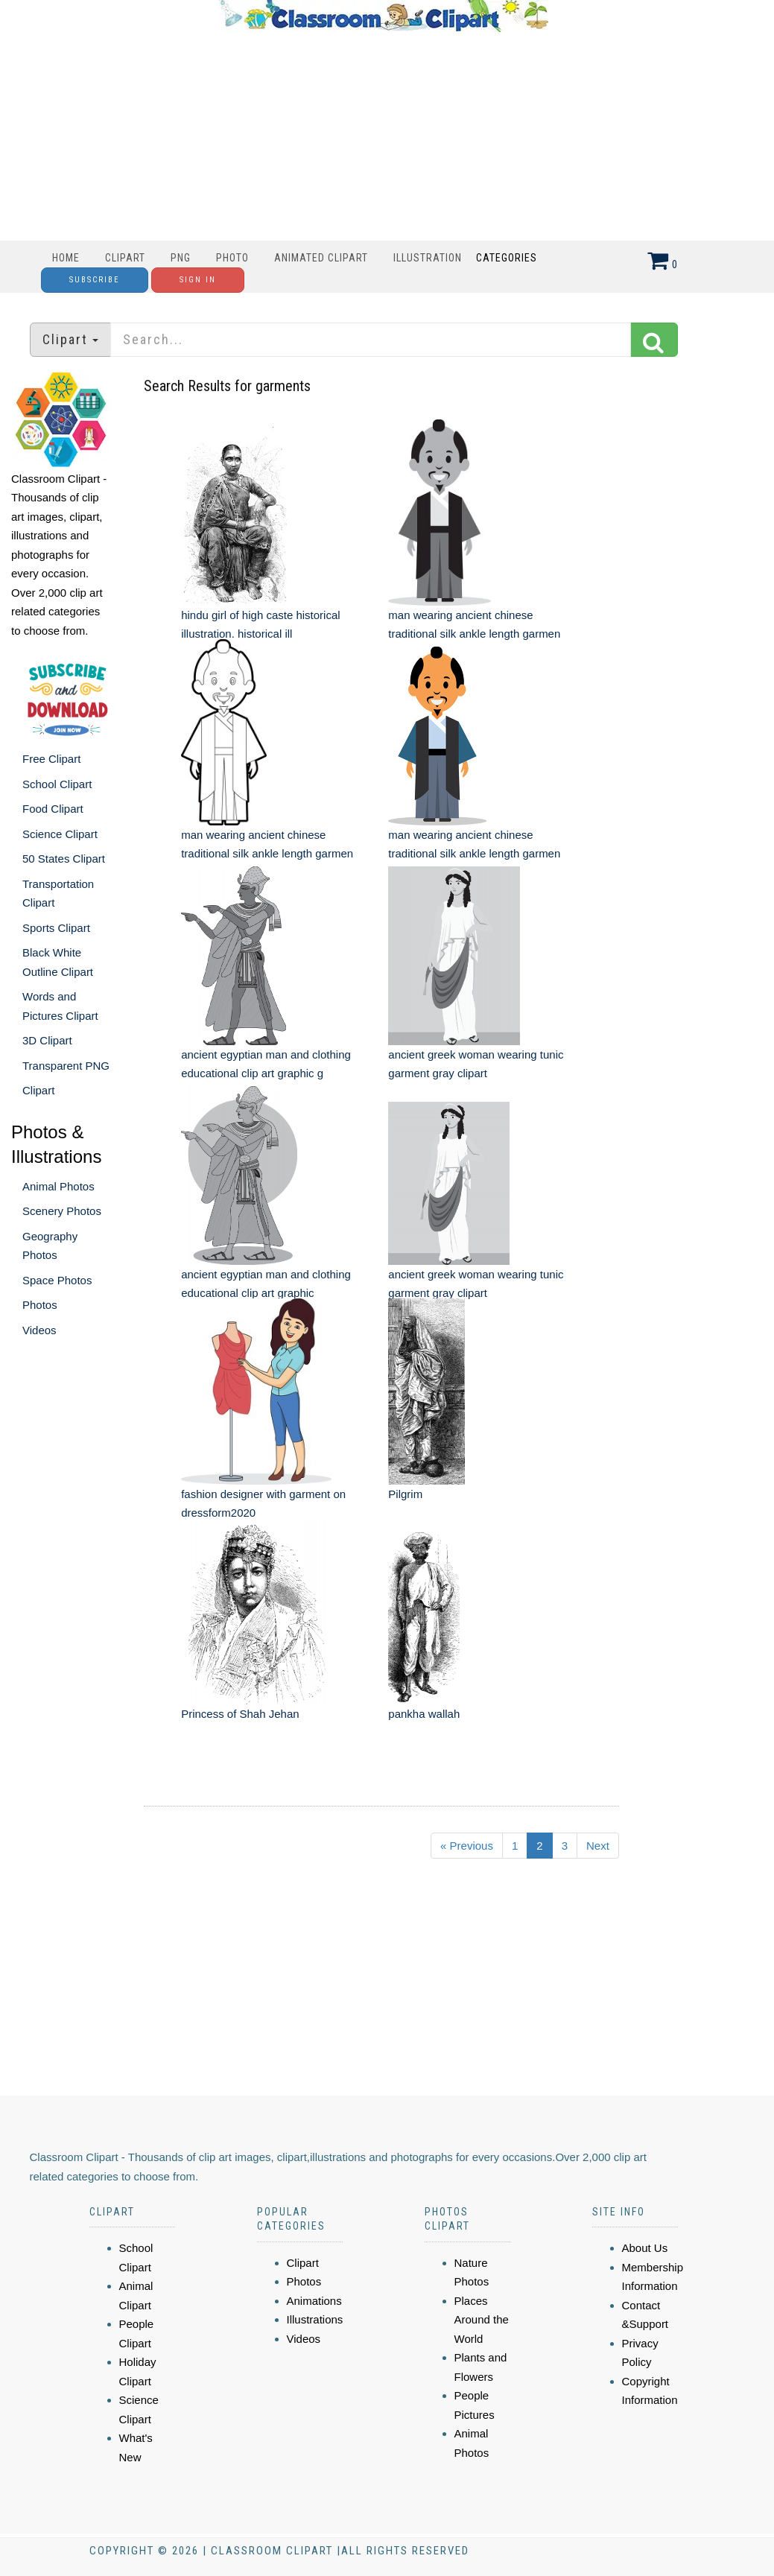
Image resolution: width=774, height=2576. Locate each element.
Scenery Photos (61, 1211)
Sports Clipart (56, 927)
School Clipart (57, 784)
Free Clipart (51, 758)
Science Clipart (60, 834)
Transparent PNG (66, 1065)
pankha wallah (424, 1713)
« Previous (466, 1845)
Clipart (125, 258)
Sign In (198, 280)
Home (66, 258)
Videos (39, 1330)
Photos (39, 1304)
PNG (181, 258)
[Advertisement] (383, 136)
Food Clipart (52, 808)
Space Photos (57, 1280)
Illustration (427, 258)
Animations (314, 2300)
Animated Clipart (321, 258)
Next (597, 1845)
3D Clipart (47, 1040)
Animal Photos (58, 1186)
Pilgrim (405, 1494)
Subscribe (94, 280)
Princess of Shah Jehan (240, 1713)
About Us (645, 2248)
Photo (232, 258)
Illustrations (315, 2319)
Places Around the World (481, 2319)
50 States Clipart (63, 858)
